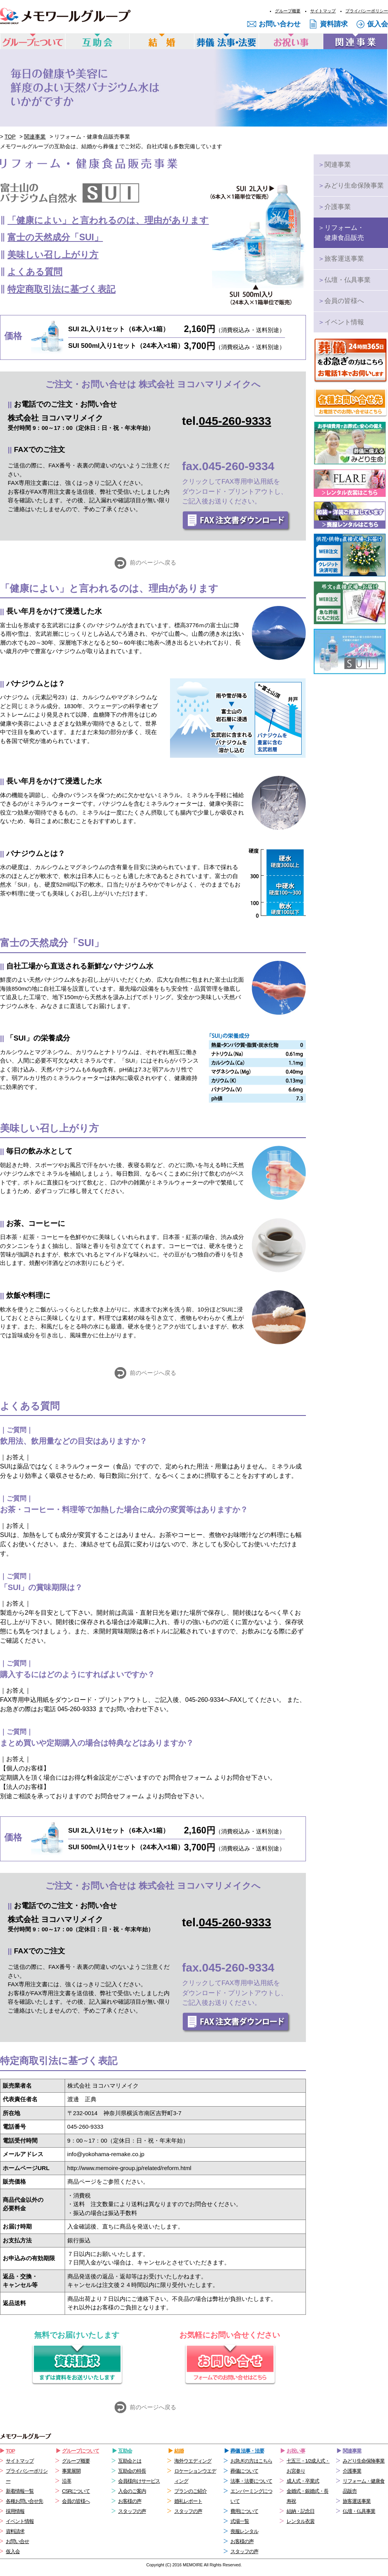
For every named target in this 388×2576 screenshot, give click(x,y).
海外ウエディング (192, 2461)
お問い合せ (17, 2541)
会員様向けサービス (139, 2481)
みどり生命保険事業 (351, 185)
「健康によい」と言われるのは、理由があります (108, 220)
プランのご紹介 (190, 2491)
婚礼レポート (188, 2501)
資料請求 (334, 24)
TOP (10, 137)
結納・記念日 (300, 2511)
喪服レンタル (244, 2531)
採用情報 (15, 2511)
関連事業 (35, 137)
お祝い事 (296, 2451)
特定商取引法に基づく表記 (61, 289)
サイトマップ (323, 11)
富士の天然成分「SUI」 (55, 237)
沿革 (66, 2481)
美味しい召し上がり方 (52, 255)
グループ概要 (287, 11)
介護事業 (334, 207)
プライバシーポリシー (366, 11)
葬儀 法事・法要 (247, 2451)
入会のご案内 (132, 2491)
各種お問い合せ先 (24, 2501)
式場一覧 (239, 2521)
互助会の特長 (132, 2471)
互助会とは (129, 2461)
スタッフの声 (132, 2511)
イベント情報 (341, 322)
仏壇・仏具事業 (344, 280)
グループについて (80, 2451)
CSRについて (76, 2491)
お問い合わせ (279, 24)
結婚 (179, 2451)
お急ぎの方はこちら (251, 2461)
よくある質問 (34, 272)
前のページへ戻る (153, 562)
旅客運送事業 (341, 258)
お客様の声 (129, 2501)
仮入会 (377, 24)
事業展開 (71, 2471)
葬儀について (244, 2471)
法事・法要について (251, 2481)
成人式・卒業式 (303, 2481)
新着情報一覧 (20, 2491)
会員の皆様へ (341, 301)
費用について (244, 2511)
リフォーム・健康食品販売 (341, 232)
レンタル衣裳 (300, 2521)
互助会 (125, 2451)
